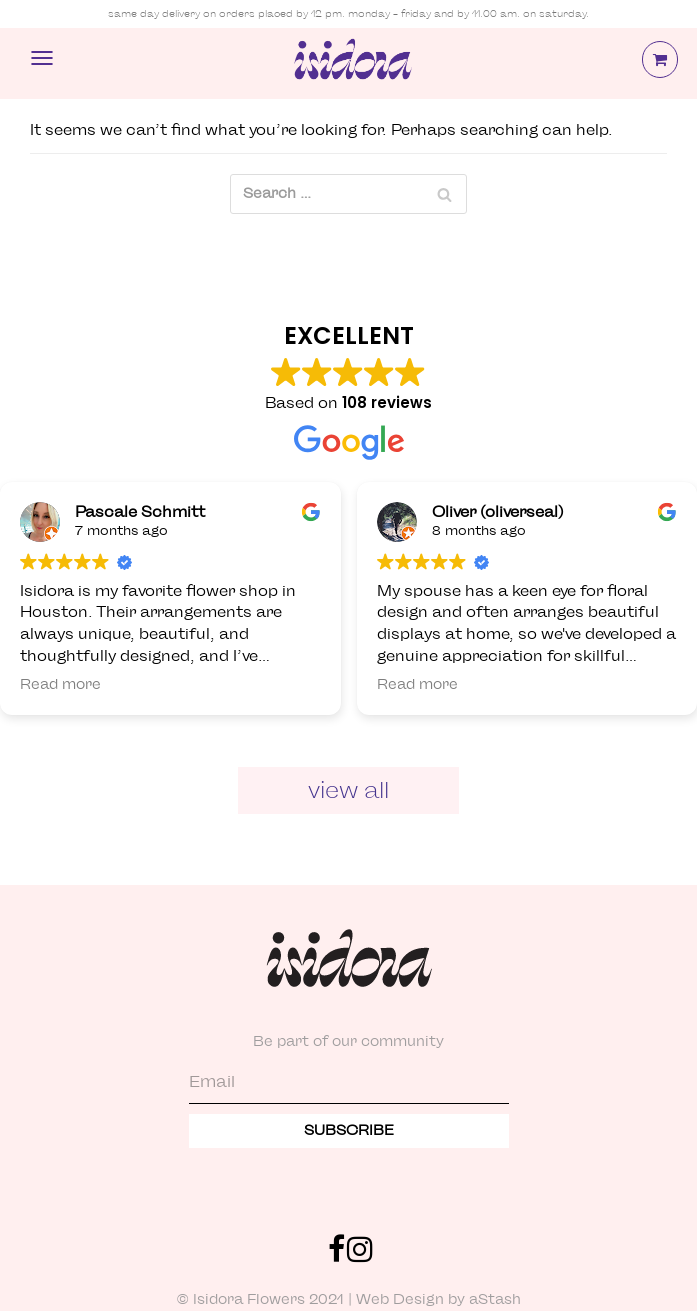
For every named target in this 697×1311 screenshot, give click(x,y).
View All (348, 790)
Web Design (400, 1300)
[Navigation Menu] (42, 58)
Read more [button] (60, 685)
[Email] (349, 1083)
